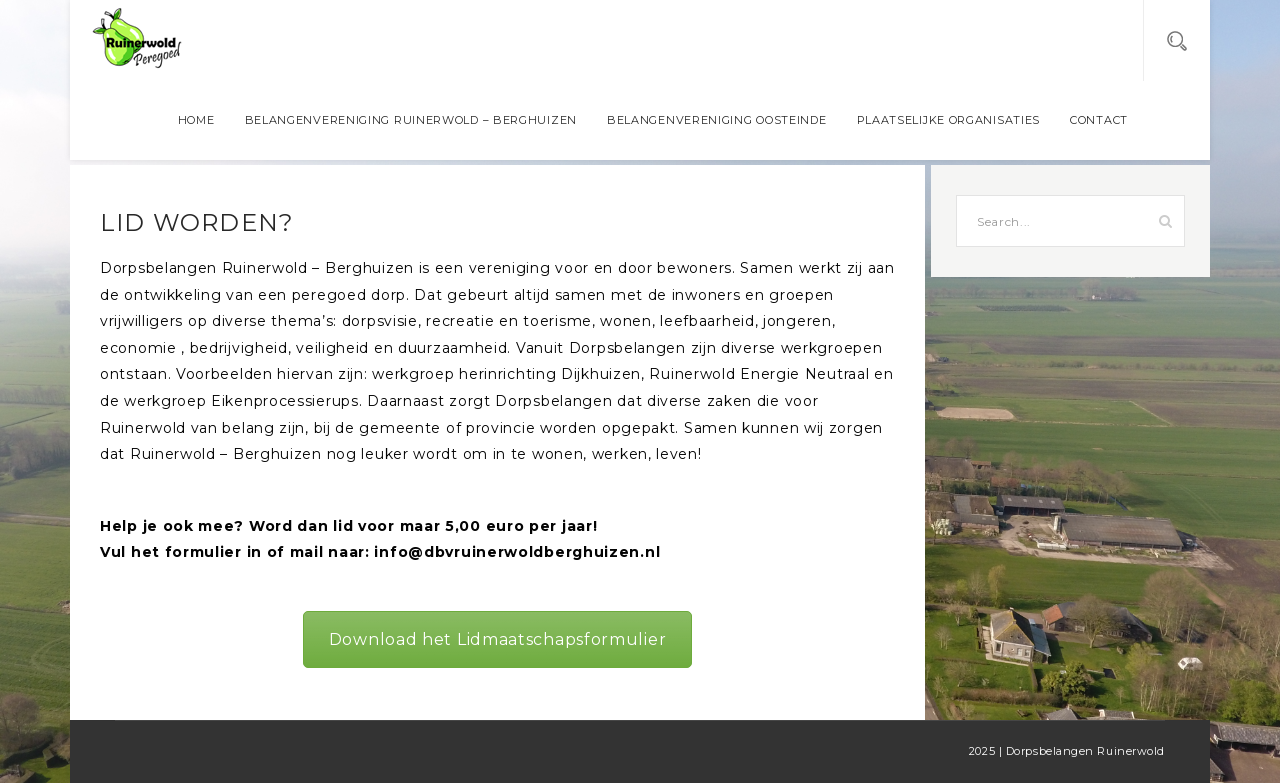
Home (196, 120)
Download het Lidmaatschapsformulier (498, 639)
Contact (1099, 120)
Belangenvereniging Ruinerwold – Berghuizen (411, 120)
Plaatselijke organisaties (949, 120)
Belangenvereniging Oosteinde (717, 120)
